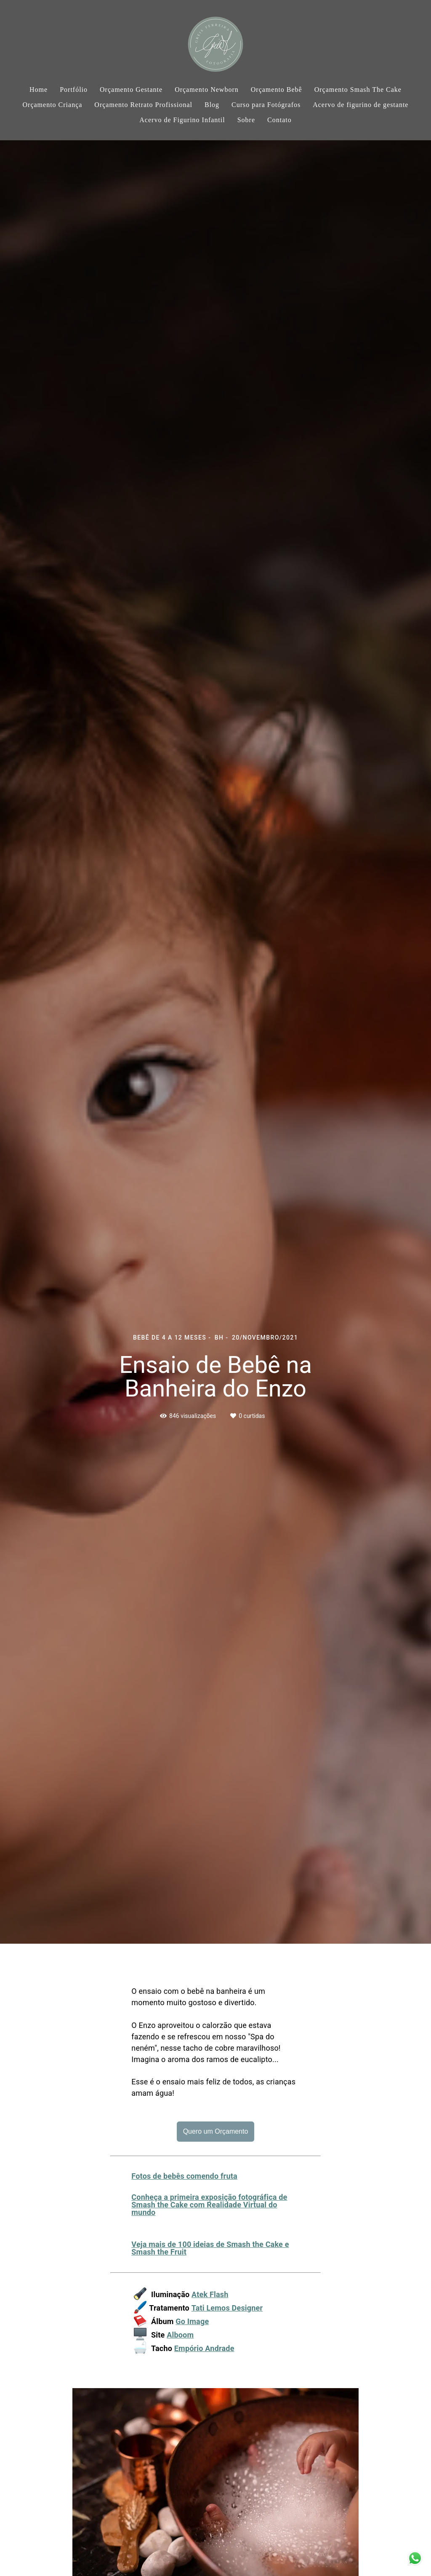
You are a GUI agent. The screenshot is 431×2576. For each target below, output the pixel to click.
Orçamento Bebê (276, 89)
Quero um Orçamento (215, 2131)
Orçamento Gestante (131, 89)
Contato (279, 119)
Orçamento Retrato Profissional (143, 104)
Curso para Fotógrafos (266, 104)
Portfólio (74, 89)
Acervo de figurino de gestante (360, 104)
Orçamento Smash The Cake (358, 89)
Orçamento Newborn (207, 89)
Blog (212, 104)
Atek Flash (210, 2294)
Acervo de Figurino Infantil (182, 119)
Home (38, 89)
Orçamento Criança (52, 104)
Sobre (246, 119)
